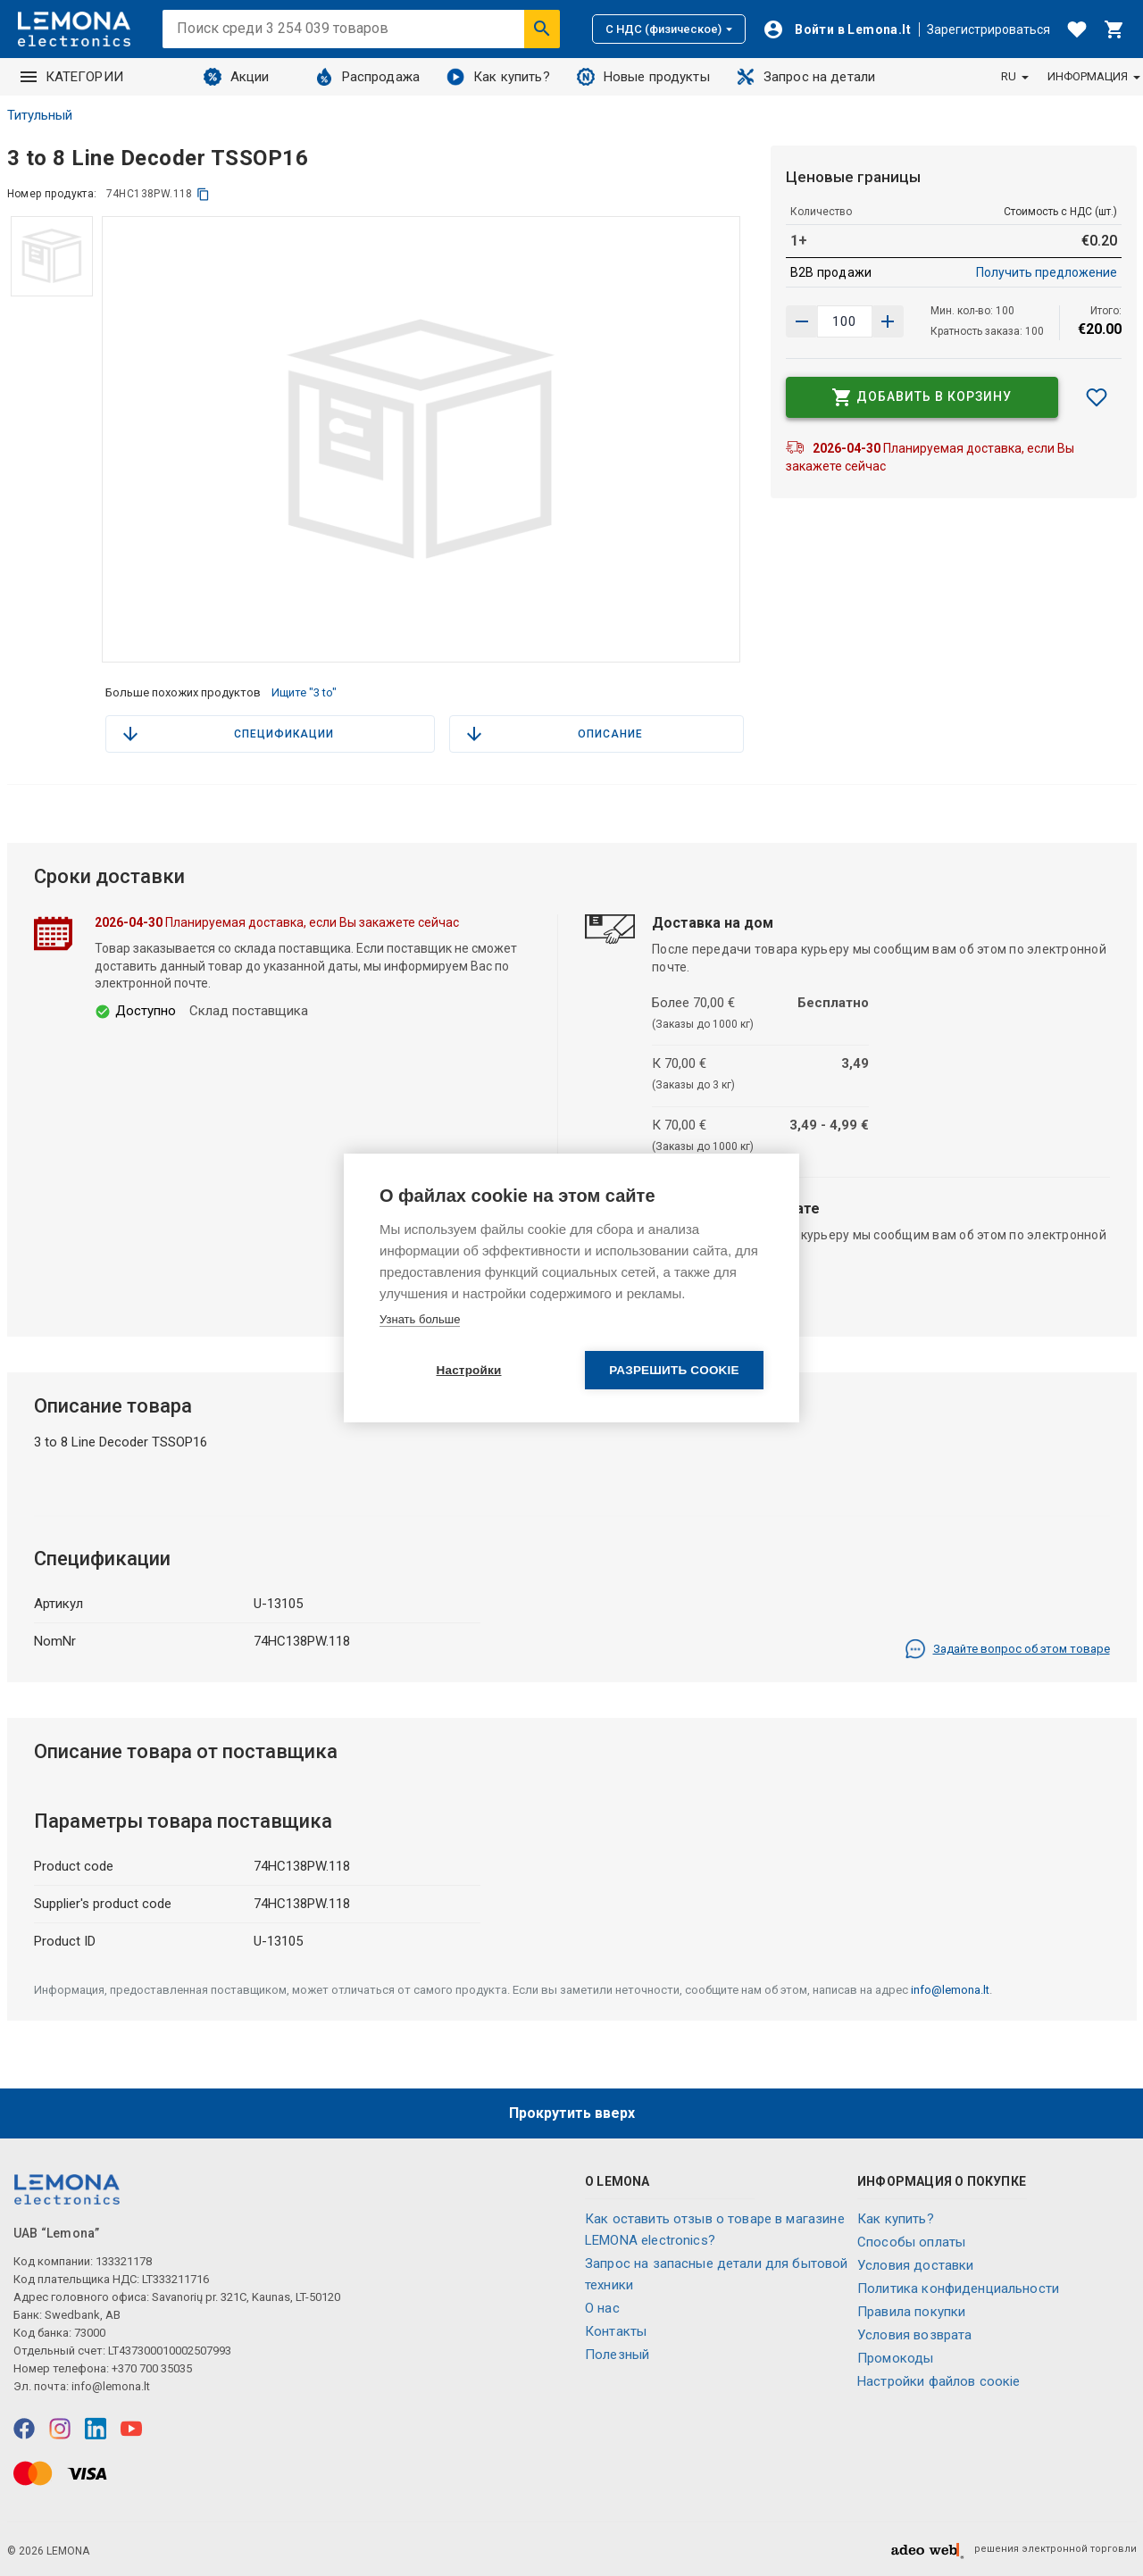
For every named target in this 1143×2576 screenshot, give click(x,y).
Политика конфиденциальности (958, 2288)
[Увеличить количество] (802, 321)
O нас (602, 2308)
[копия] (203, 194)
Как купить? (498, 77)
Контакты (616, 2331)
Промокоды (895, 2358)
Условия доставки (915, 2265)
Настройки (468, 1371)
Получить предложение (1046, 272)
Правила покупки (911, 2312)
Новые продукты (643, 77)
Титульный (39, 115)
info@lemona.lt (950, 1990)
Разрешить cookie (673, 1371)
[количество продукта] (844, 321)
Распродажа (368, 77)
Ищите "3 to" (304, 692)
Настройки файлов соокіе (938, 2381)
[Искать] (542, 28)
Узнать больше (420, 1319)
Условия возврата (914, 2335)
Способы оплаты (911, 2242)
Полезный (617, 2355)
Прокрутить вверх (572, 2113)
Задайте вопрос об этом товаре (1007, 1649)
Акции (237, 77)
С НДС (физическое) (668, 29)
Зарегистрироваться (988, 29)
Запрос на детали (806, 77)
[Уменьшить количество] (888, 321)
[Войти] (837, 29)
